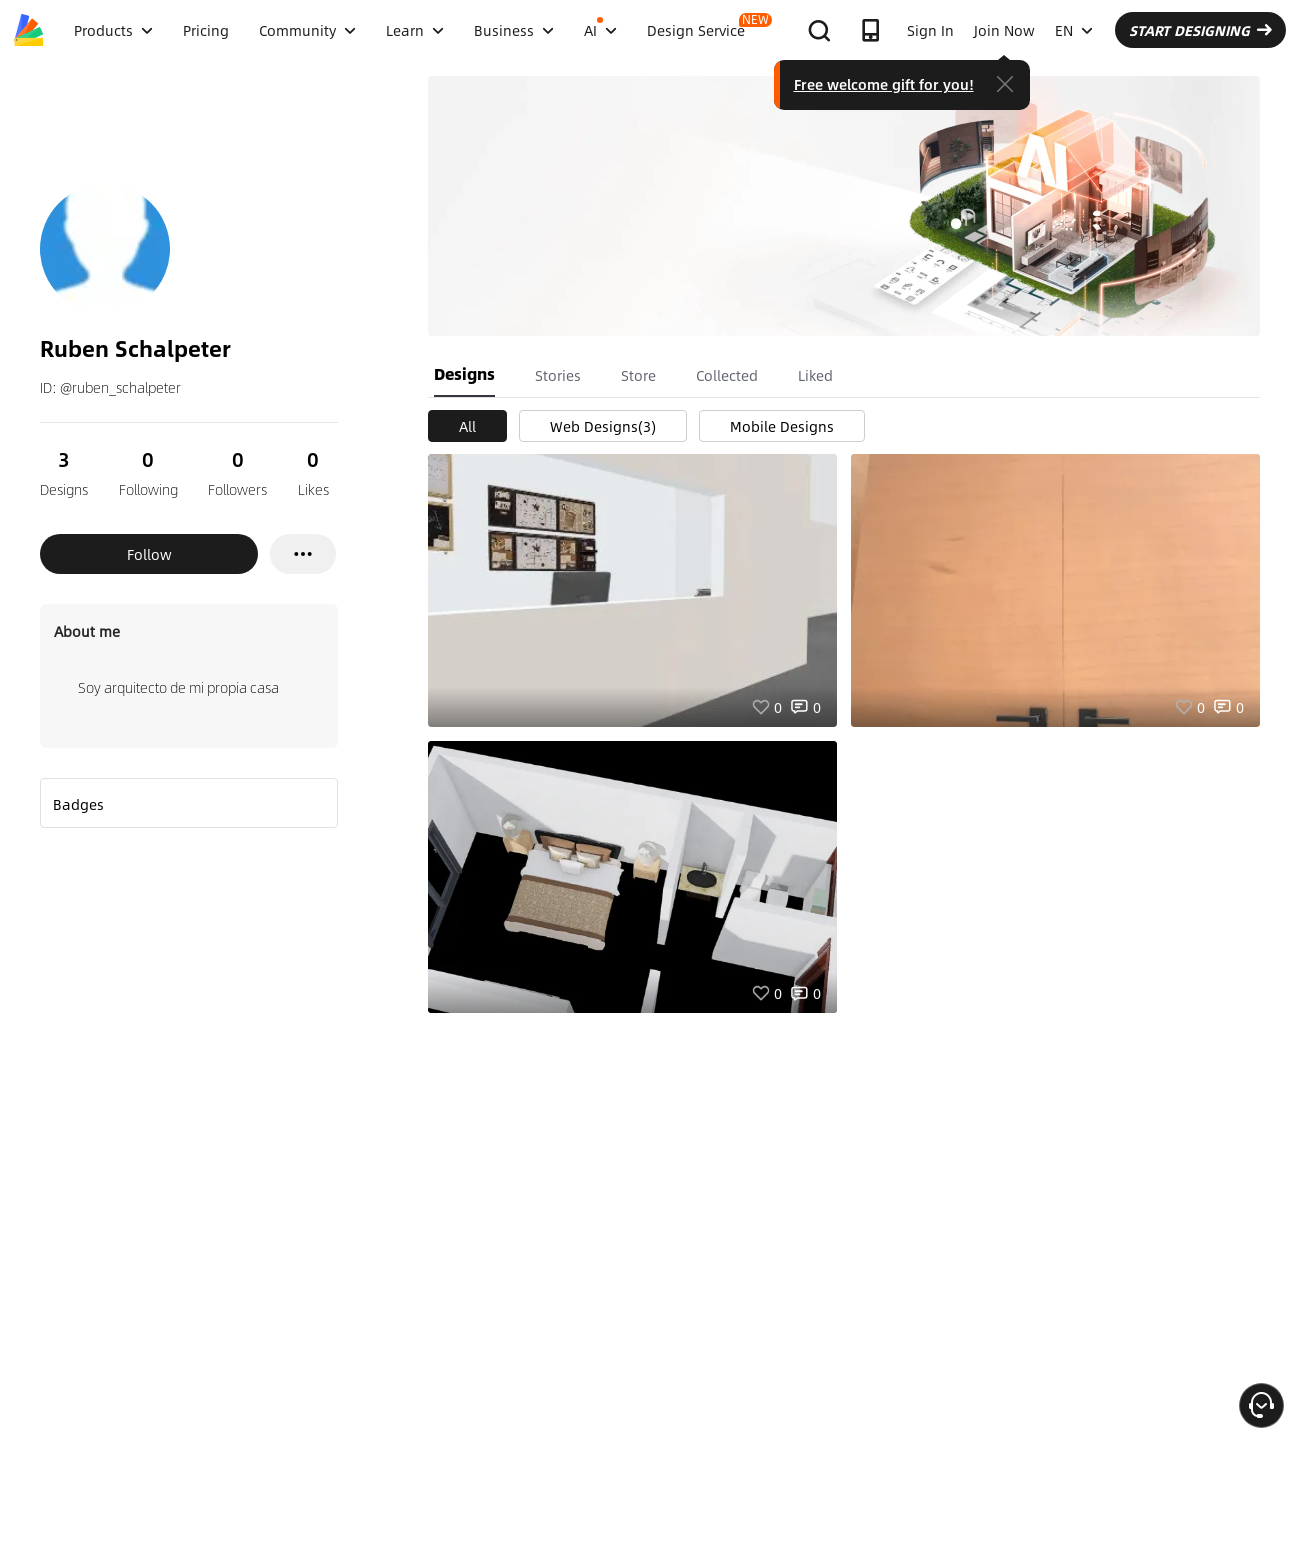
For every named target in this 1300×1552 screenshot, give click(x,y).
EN (1074, 30)
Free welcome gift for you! (884, 84)
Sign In (930, 30)
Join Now (1004, 30)
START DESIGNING (1200, 30)
